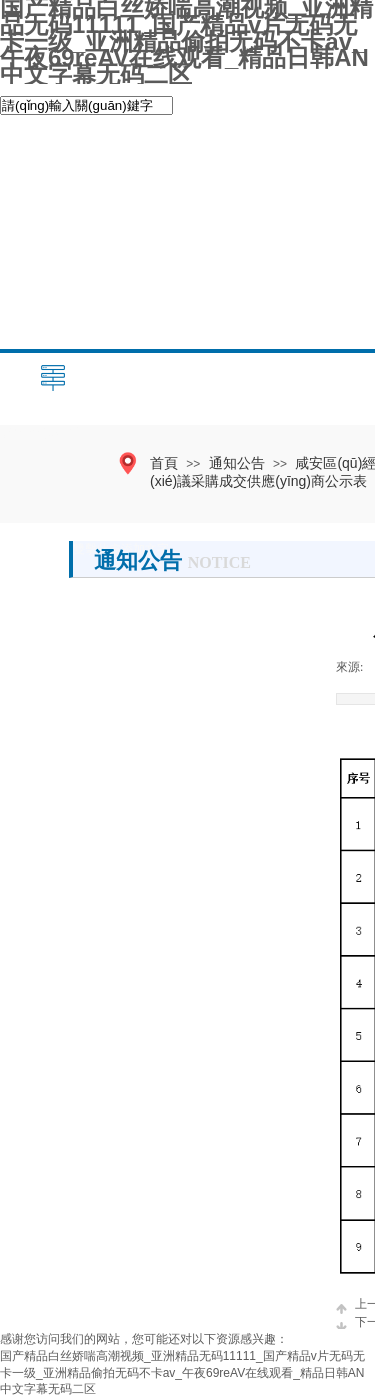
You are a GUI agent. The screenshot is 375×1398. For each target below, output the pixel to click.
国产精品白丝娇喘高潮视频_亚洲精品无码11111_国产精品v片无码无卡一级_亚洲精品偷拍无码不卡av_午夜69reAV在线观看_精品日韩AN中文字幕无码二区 (182, 1373)
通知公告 (237, 463)
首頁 (164, 463)
